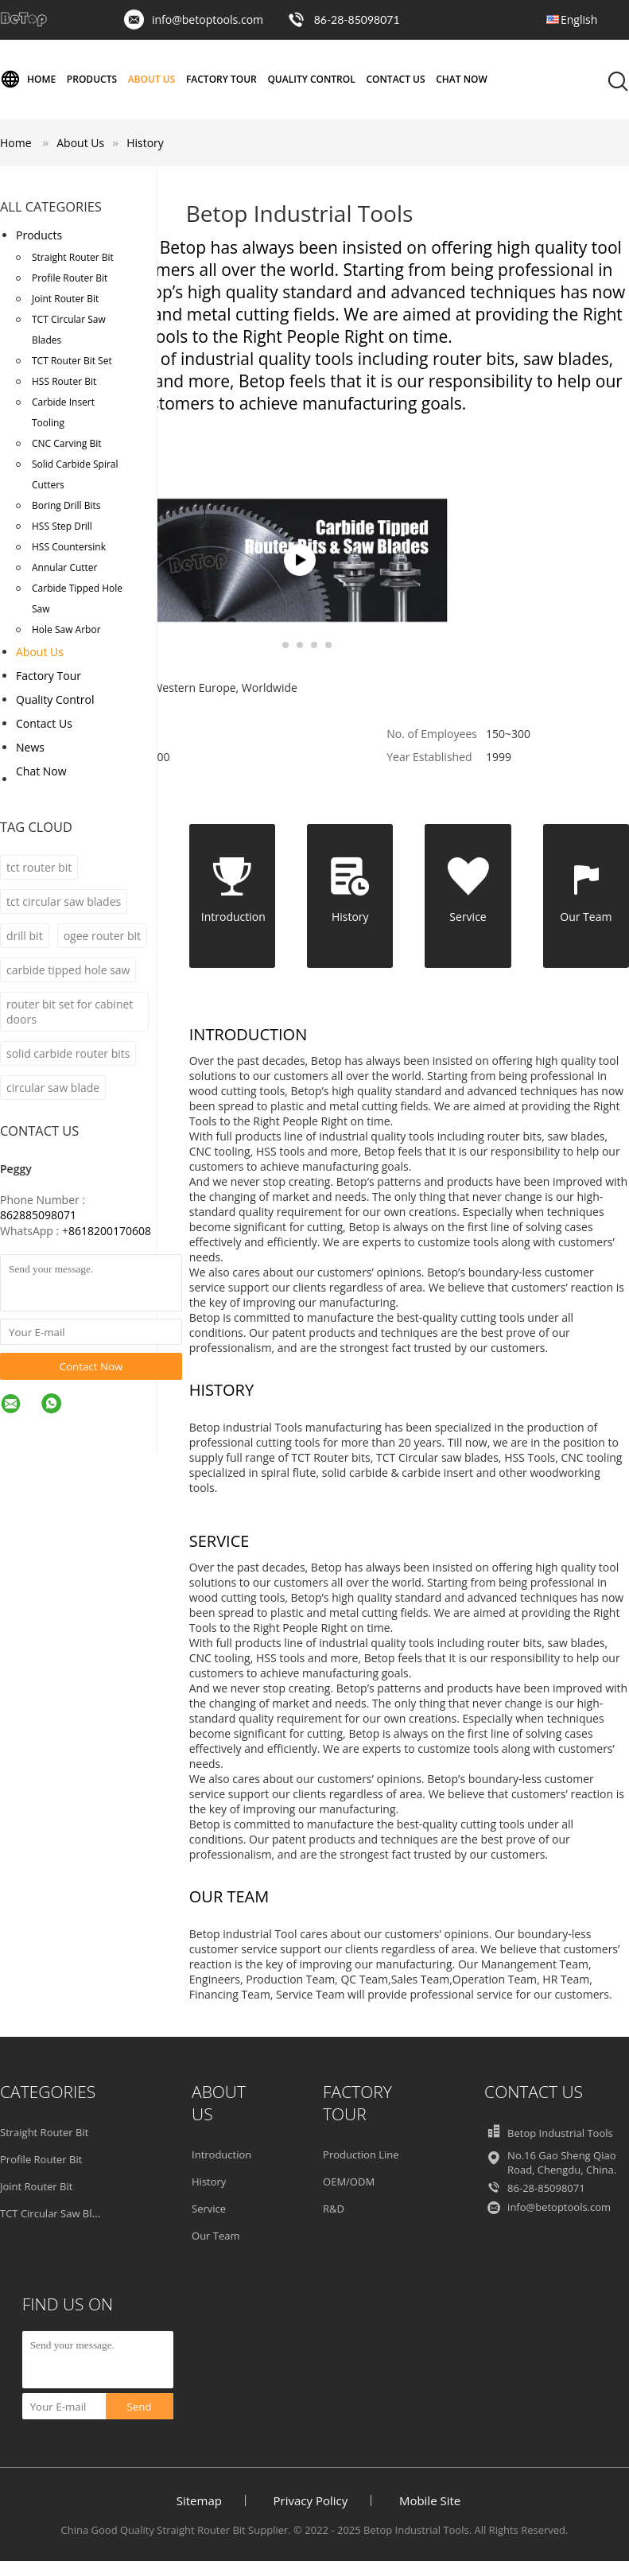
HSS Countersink (69, 547)
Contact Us (395, 79)
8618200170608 (109, 1230)
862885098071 (38, 1214)
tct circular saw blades (63, 901)
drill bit (24, 935)
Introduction (221, 2154)
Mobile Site (429, 2500)
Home (28, 79)
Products (92, 79)
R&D (333, 2208)
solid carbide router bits (68, 1053)
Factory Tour (221, 79)
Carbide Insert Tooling (63, 412)
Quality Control (311, 79)
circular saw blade (52, 1087)
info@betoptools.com (207, 19)
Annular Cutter (65, 567)
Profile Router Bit (69, 278)
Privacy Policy (311, 2500)
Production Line (361, 2154)
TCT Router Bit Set (72, 360)
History (145, 142)
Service (209, 2208)
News (30, 747)
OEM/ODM (349, 2181)
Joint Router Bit (65, 298)
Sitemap (199, 2500)
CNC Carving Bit (66, 443)
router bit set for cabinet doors (69, 1012)
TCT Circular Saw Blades (69, 330)
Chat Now (461, 79)
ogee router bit (102, 935)
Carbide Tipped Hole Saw (77, 598)
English (579, 19)
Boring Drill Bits (66, 505)
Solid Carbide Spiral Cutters (75, 474)
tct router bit (39, 867)
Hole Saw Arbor (66, 629)
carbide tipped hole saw (68, 969)
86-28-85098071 (357, 19)
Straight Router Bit (73, 257)
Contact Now (91, 1366)
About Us (152, 79)
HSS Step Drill (62, 526)
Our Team (216, 2235)
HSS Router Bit (64, 381)
